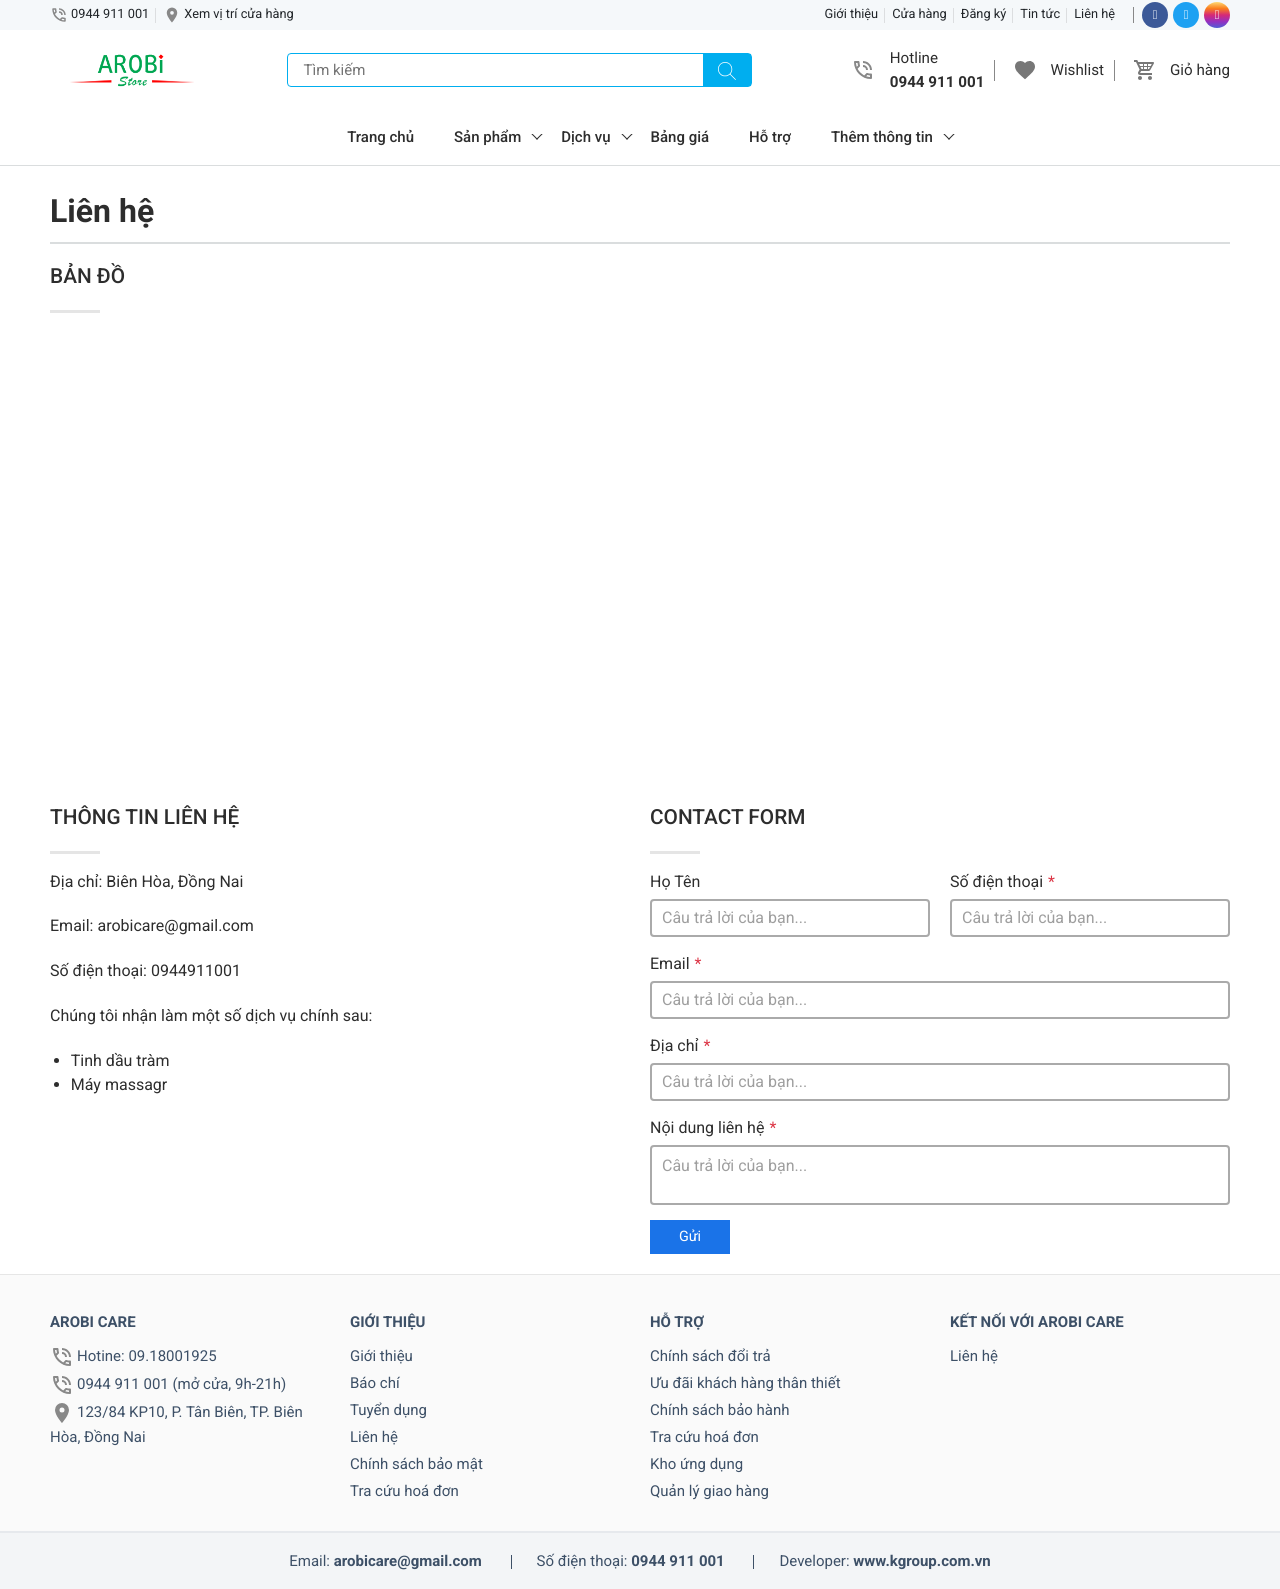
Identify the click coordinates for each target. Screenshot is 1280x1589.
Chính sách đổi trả (710, 1356)
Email (670, 963)
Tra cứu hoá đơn (404, 1491)
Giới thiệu (852, 14)
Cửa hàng (919, 14)
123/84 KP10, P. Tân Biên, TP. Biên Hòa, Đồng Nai (176, 1424)
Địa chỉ (674, 1045)
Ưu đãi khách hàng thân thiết (745, 1383)
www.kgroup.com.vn (921, 1561)
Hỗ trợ (770, 137)
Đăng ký (984, 14)
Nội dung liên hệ (707, 1127)
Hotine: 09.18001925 (147, 1356)
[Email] (940, 1000)
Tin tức (1040, 14)
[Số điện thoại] (1090, 918)
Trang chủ (380, 137)
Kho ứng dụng (696, 1464)
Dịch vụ (585, 137)
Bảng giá (680, 137)
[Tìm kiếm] (727, 70)
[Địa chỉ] (940, 1082)
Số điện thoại (996, 881)
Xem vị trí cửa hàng (238, 14)
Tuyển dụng (388, 1410)
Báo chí (375, 1383)
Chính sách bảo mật (416, 1464)
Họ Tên (675, 881)
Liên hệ (1094, 14)
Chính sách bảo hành (720, 1410)
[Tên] (790, 918)
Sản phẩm (487, 137)
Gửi (690, 1236)
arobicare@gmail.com (408, 1561)
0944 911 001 (110, 14)
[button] (1025, 70)
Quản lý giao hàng (709, 1491)
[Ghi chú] (940, 1175)
